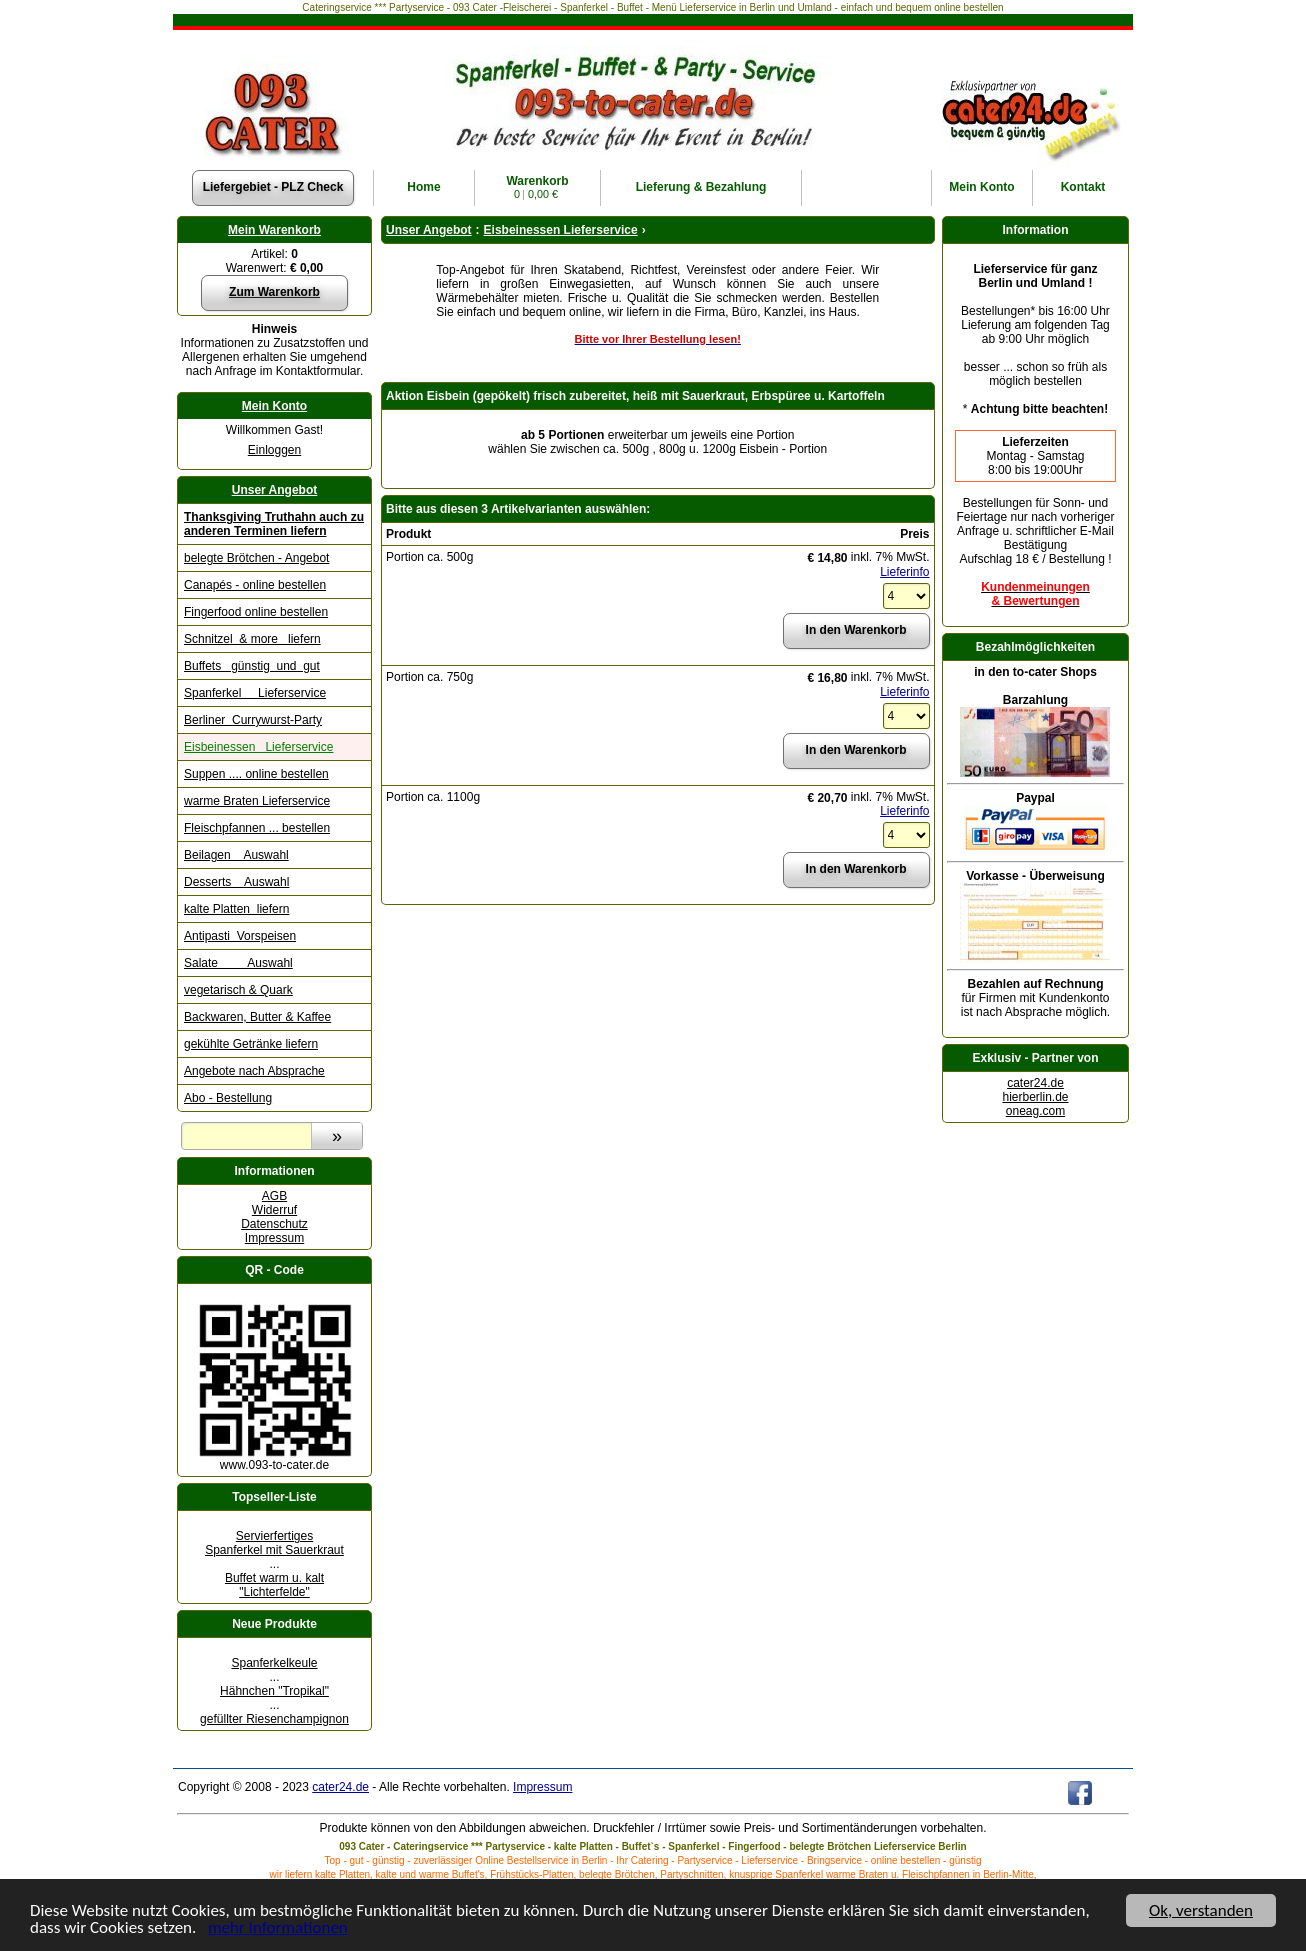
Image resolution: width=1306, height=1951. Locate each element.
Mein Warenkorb (274, 230)
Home (423, 187)
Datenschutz (274, 1224)
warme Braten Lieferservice (257, 801)
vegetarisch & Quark (238, 990)
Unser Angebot (275, 490)
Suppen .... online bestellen (256, 774)
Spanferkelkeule (274, 1663)
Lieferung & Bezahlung (701, 187)
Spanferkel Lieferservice (255, 693)
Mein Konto (274, 406)
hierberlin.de (1035, 1097)
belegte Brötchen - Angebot (256, 558)
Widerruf (274, 1210)
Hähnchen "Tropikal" (274, 1691)
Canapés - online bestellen (255, 585)
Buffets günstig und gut (252, 666)
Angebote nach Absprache (254, 1071)
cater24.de (1035, 1083)
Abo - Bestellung (228, 1098)
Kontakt (1083, 187)
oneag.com (1035, 1111)
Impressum (274, 1238)
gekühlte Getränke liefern (251, 1044)
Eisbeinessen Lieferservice (258, 747)
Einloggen (274, 450)
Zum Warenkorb (274, 292)
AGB (274, 1196)
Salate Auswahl (238, 963)
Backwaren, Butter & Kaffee (257, 1017)
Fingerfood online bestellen (256, 612)
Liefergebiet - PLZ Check (273, 187)
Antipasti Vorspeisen (240, 936)
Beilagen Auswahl (236, 855)
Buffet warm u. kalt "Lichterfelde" (274, 1585)
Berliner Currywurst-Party (253, 720)
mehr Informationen (278, 1929)
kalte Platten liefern (236, 909)
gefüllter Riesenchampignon (274, 1719)
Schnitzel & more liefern (252, 639)
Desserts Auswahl (236, 882)
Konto (981, 187)
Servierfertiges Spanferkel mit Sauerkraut (274, 1543)
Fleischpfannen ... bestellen (257, 828)
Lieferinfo (904, 572)
